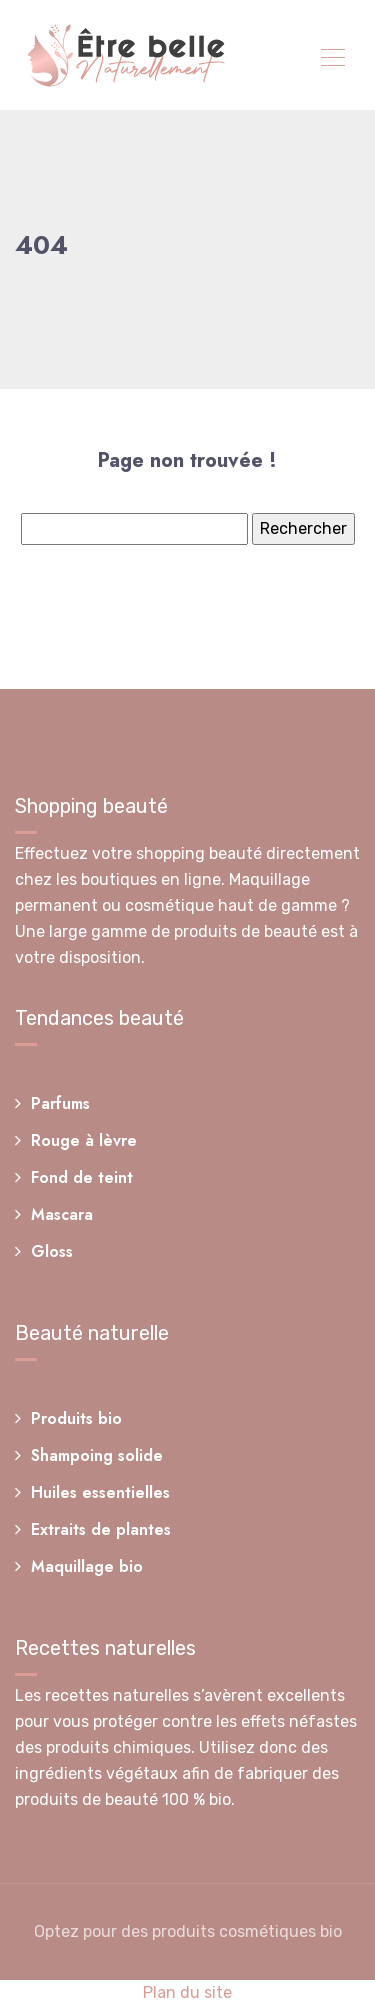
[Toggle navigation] (332, 60)
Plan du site (187, 1992)
